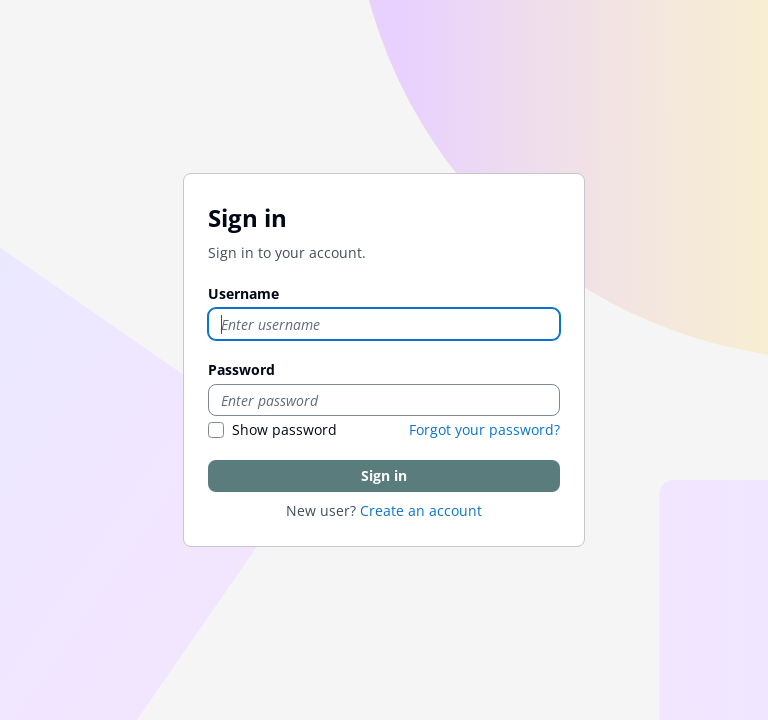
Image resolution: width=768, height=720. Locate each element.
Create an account (421, 510)
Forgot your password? (484, 429)
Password (241, 369)
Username (243, 293)
